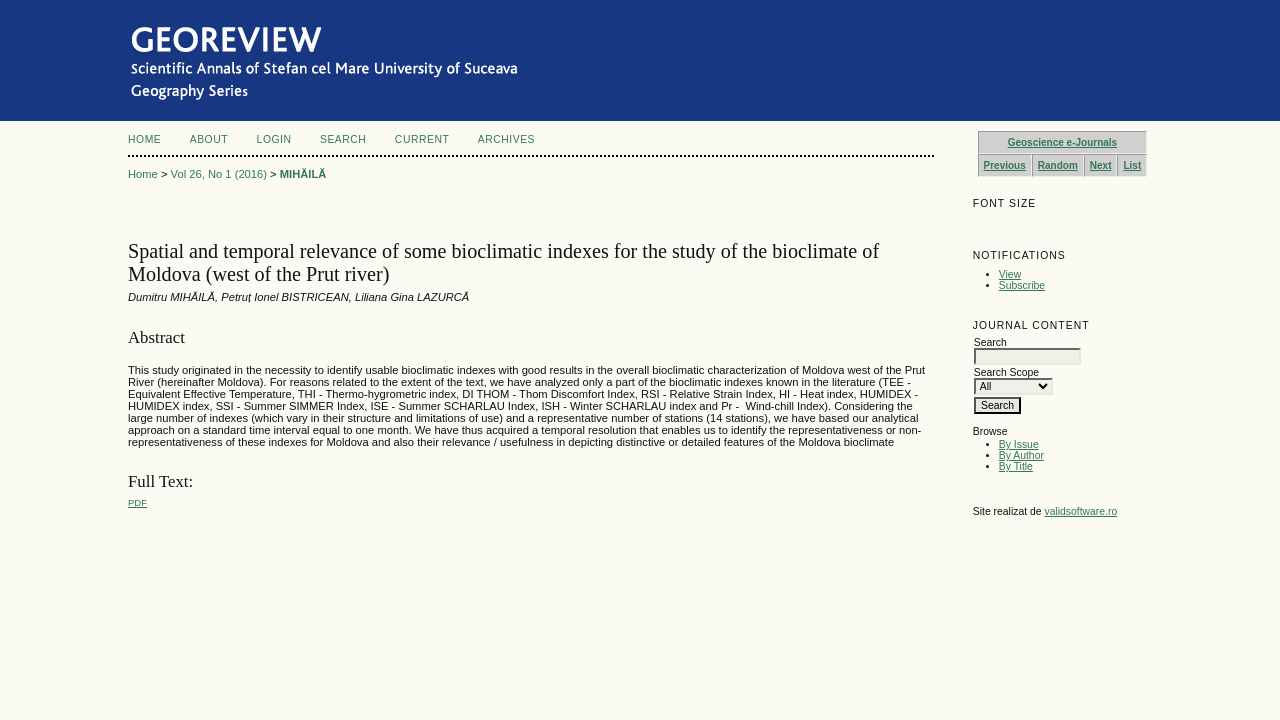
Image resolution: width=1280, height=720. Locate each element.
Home (144, 139)
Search (343, 139)
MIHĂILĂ (303, 174)
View (1010, 274)
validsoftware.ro (1080, 511)
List (1132, 165)
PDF (137, 502)
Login (274, 139)
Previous (1005, 165)
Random (1058, 165)
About (209, 139)
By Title (1016, 466)
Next (1101, 165)
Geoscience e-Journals (1063, 142)
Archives (506, 139)
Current (422, 139)
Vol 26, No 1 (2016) (219, 174)
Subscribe (1022, 285)
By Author (1021, 455)
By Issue (1019, 444)
